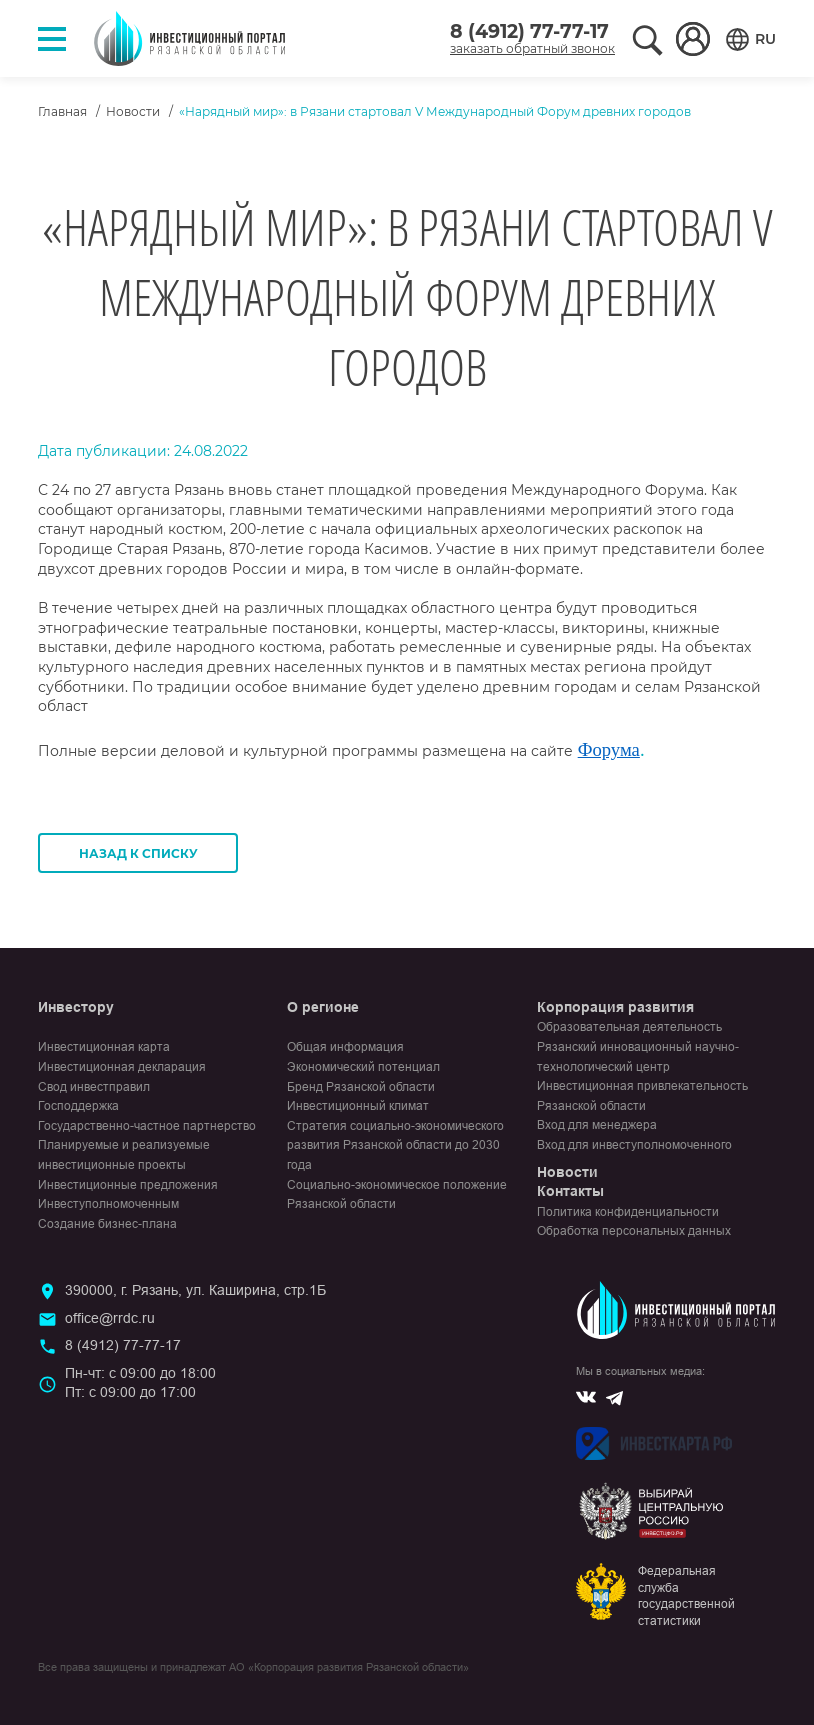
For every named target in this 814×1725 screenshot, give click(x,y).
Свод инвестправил (94, 1087)
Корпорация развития (615, 1007)
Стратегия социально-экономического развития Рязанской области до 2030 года (395, 1145)
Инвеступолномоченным (108, 1204)
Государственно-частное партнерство (147, 1126)
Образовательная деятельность (629, 1027)
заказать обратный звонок (532, 48)
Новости (133, 111)
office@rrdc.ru (110, 1318)
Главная (62, 111)
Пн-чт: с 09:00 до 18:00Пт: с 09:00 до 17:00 (140, 1383)
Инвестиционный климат (358, 1106)
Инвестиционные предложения (128, 1185)
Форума (609, 749)
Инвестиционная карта (104, 1047)
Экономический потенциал (363, 1067)
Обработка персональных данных (634, 1231)
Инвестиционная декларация (122, 1067)
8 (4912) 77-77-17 (529, 31)
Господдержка (78, 1106)
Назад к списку (138, 853)
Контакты (570, 1191)
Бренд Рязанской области (361, 1087)
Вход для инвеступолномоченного (634, 1145)
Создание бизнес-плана (107, 1224)
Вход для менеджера (597, 1125)
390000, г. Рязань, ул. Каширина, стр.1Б (195, 1290)
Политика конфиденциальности (628, 1212)
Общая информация (345, 1047)
